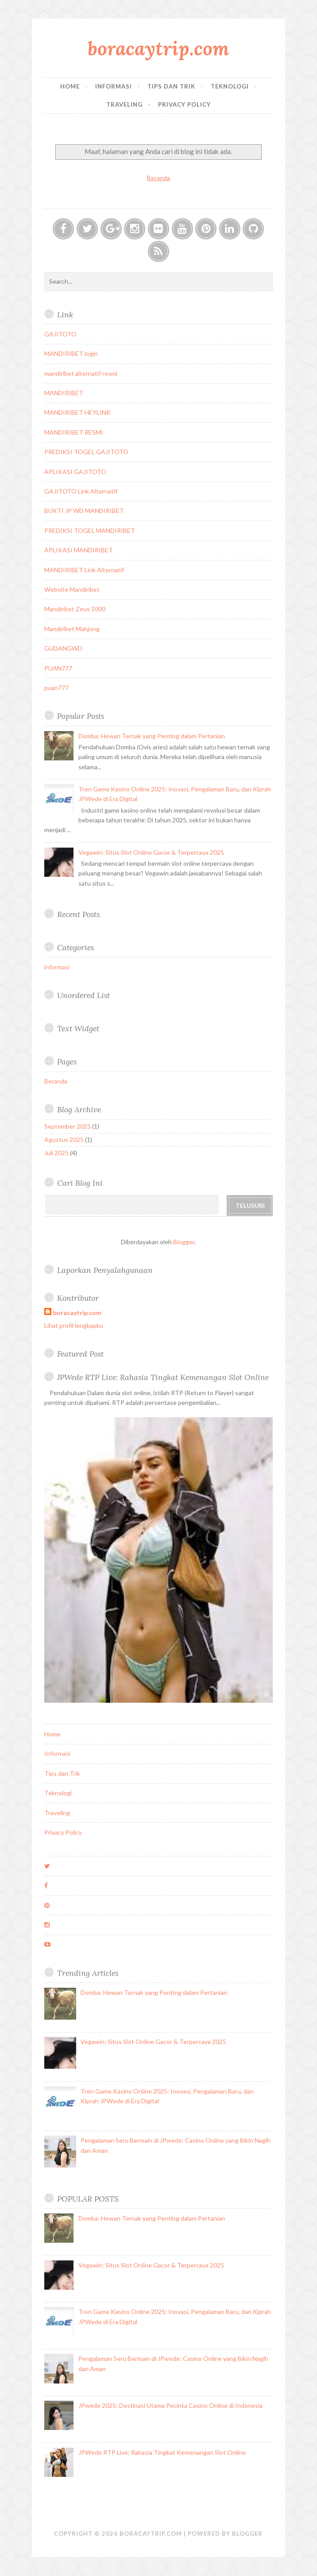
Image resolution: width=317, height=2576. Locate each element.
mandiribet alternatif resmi (80, 373)
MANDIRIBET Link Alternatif (84, 570)
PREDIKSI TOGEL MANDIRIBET (89, 530)
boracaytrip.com (158, 48)
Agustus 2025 (64, 1139)
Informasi (113, 86)
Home (70, 86)
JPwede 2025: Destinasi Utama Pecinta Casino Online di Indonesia (170, 2405)
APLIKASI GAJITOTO (75, 471)
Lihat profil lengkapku (73, 1325)
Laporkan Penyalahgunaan (105, 1270)
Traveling (124, 104)
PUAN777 (58, 668)
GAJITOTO (60, 334)
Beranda (158, 177)
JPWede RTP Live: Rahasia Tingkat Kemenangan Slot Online (163, 1377)
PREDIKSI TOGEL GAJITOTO (86, 451)
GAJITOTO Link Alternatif (80, 491)
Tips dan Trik (171, 86)
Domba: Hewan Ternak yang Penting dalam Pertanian (151, 736)
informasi (57, 967)
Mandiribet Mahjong (72, 628)
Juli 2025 (56, 1153)
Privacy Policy (184, 104)
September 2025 (67, 1126)
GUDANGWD (63, 648)
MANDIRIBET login (71, 353)
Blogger (183, 1242)
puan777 (56, 687)
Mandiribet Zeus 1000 (74, 609)
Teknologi (230, 86)
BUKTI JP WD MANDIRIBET (84, 510)
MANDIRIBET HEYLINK (77, 412)
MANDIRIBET (63, 393)
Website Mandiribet (72, 589)
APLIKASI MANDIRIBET (78, 550)
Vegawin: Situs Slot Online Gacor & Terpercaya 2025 (151, 852)
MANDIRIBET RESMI (73, 432)
